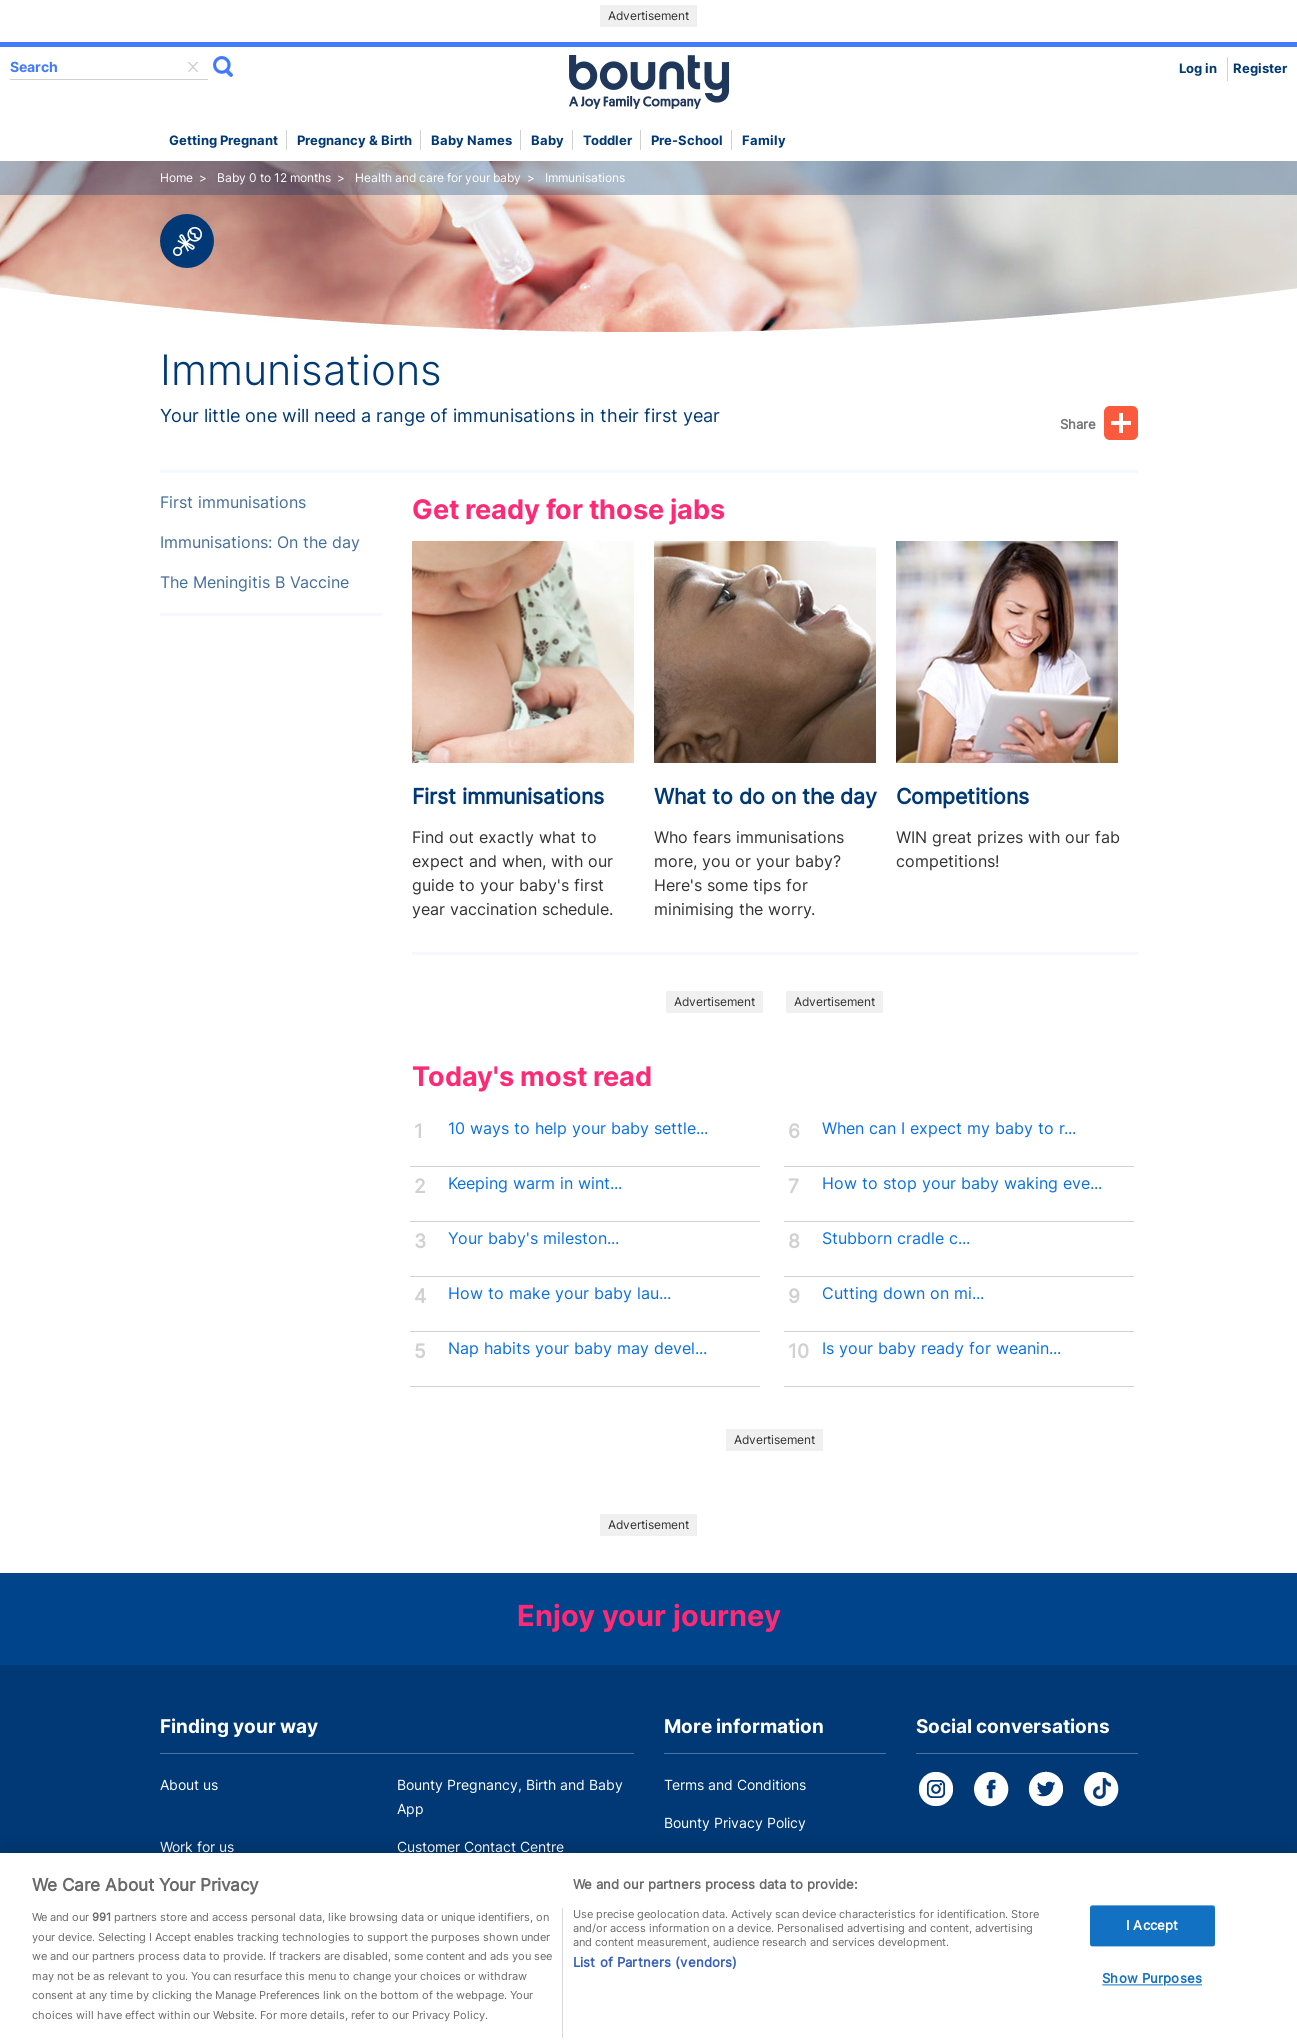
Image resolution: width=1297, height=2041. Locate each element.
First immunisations (233, 502)
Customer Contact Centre (480, 1846)
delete (193, 67)
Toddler (607, 140)
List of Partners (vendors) (655, 1979)
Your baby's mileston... (533, 1238)
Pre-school (687, 140)
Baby (547, 140)
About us (189, 1784)
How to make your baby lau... (559, 1293)
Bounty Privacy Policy (735, 1822)
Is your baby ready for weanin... (941, 1348)
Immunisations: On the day (260, 542)
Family (764, 140)
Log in (1198, 68)
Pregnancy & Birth (354, 140)
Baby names (471, 140)
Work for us (197, 1846)
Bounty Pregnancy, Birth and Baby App (510, 1796)
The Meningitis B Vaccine (254, 582)
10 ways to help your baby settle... (578, 1128)
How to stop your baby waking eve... (962, 1183)
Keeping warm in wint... (535, 1183)
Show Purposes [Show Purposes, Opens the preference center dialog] (1152, 1996)
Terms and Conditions (735, 1784)
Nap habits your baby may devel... (577, 1348)
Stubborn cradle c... (896, 1238)
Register (1260, 68)
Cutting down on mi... (903, 1293)
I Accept (1152, 1942)
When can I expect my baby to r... (949, 1128)
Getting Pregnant (223, 140)
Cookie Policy (708, 1860)
